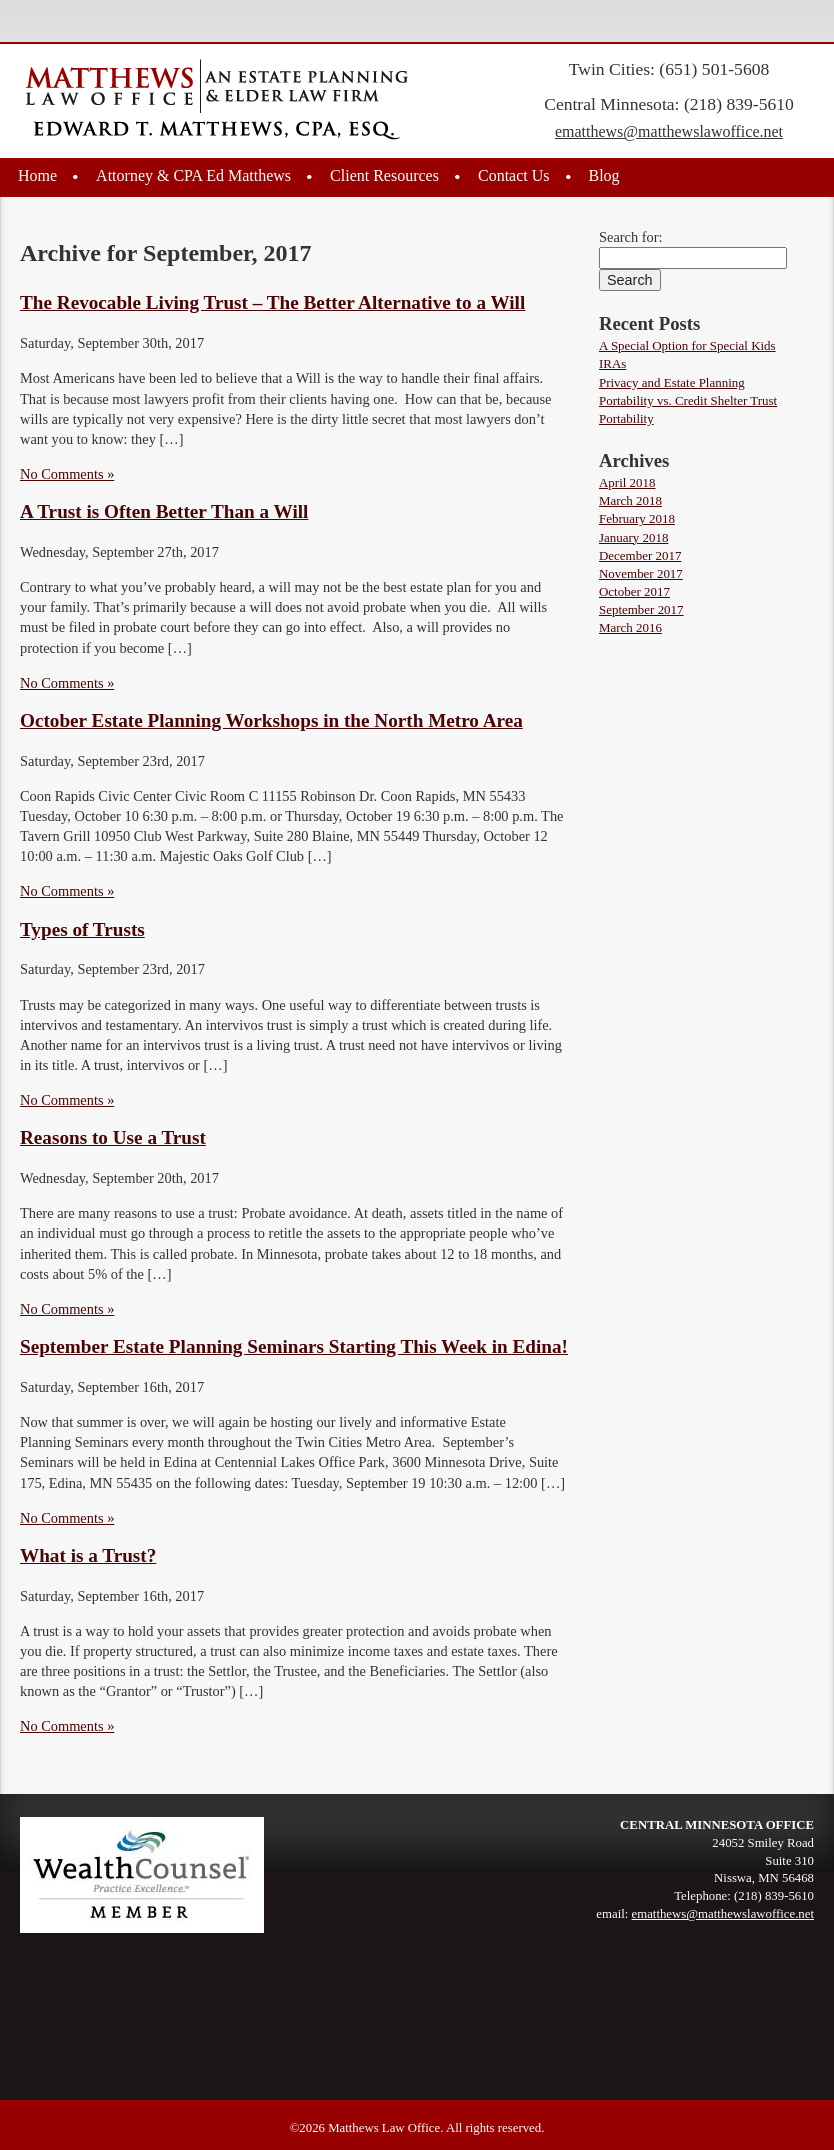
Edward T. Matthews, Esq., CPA (217, 100)
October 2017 (634, 591)
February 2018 (637, 518)
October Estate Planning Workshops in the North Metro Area (271, 720)
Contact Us (514, 175)
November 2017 (641, 573)
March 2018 (630, 500)
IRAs (612, 363)
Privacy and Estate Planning (672, 382)
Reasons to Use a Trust (113, 1137)
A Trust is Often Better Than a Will (164, 511)
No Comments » (67, 474)
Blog (604, 175)
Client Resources (384, 175)
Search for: (631, 237)
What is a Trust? (88, 1555)
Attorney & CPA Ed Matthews (193, 175)
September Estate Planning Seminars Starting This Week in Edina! (294, 1346)
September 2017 (641, 609)
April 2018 (627, 482)
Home (37, 175)
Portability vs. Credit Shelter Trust (688, 400)
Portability (626, 418)
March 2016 (630, 627)
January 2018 (633, 537)
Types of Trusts (82, 929)
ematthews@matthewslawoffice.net (669, 131)
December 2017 (640, 555)
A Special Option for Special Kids (687, 345)
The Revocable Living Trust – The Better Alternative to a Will (272, 302)
